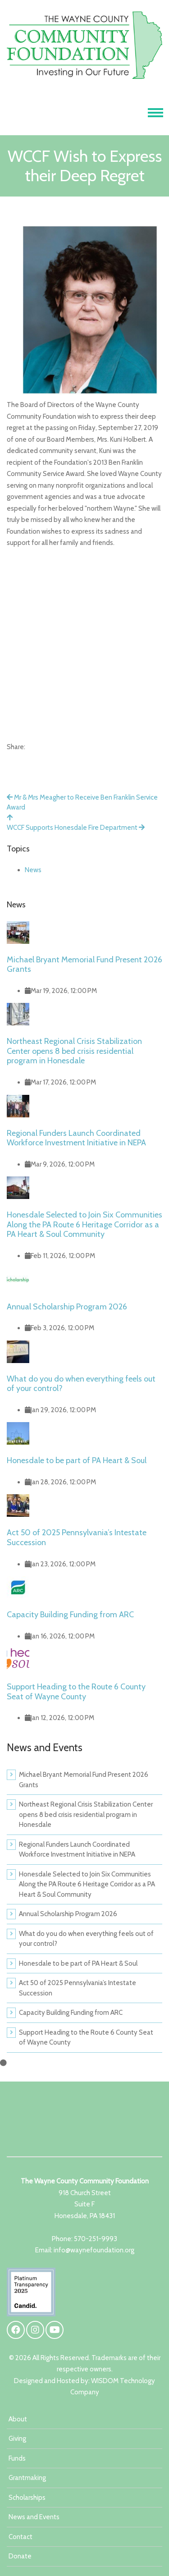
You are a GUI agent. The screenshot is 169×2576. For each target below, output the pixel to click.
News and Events (34, 2517)
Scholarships (27, 2498)
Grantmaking (27, 2478)
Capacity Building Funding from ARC (70, 1615)
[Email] (56, 757)
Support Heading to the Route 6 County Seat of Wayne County (76, 1692)
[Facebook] (15, 757)
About (18, 2419)
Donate (20, 2556)
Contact (20, 2537)
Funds (17, 2458)
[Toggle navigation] (155, 112)
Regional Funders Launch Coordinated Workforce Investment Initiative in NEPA (76, 1138)
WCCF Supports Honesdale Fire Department (76, 828)
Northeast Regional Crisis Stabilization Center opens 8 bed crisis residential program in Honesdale (74, 1051)
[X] (31, 757)
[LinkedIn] (47, 757)
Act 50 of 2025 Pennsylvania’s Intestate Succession (76, 1537)
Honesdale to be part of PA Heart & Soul (76, 1460)
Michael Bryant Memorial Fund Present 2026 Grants (84, 965)
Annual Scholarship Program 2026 (67, 1307)
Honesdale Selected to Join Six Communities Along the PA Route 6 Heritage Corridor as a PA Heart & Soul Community (84, 1224)
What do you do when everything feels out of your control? (81, 1384)
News (33, 870)
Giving (17, 2438)
